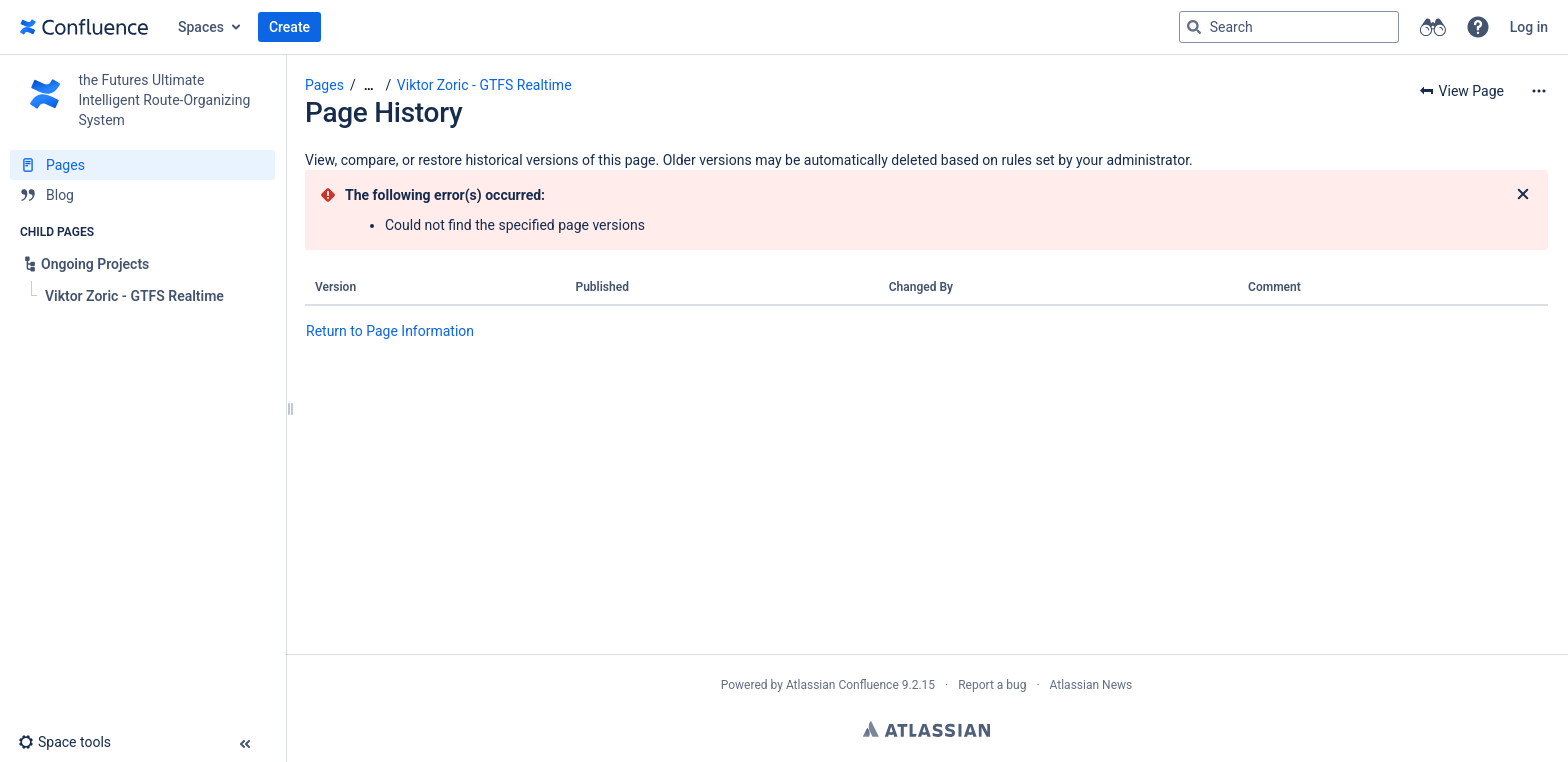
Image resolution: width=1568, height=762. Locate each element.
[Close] (1523, 195)
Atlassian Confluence (842, 685)
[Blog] (142, 195)
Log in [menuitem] (1529, 27)
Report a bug (992, 685)
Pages (324, 85)
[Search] (1194, 27)
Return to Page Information (390, 331)
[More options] (1539, 91)
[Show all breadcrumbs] (369, 85)
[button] (1478, 27)
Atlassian (926, 729)
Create (289, 27)
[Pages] (142, 165)
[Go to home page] (84, 27)
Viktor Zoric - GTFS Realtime (484, 85)
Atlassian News (1091, 685)
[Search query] (1289, 27)
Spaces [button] (201, 27)
